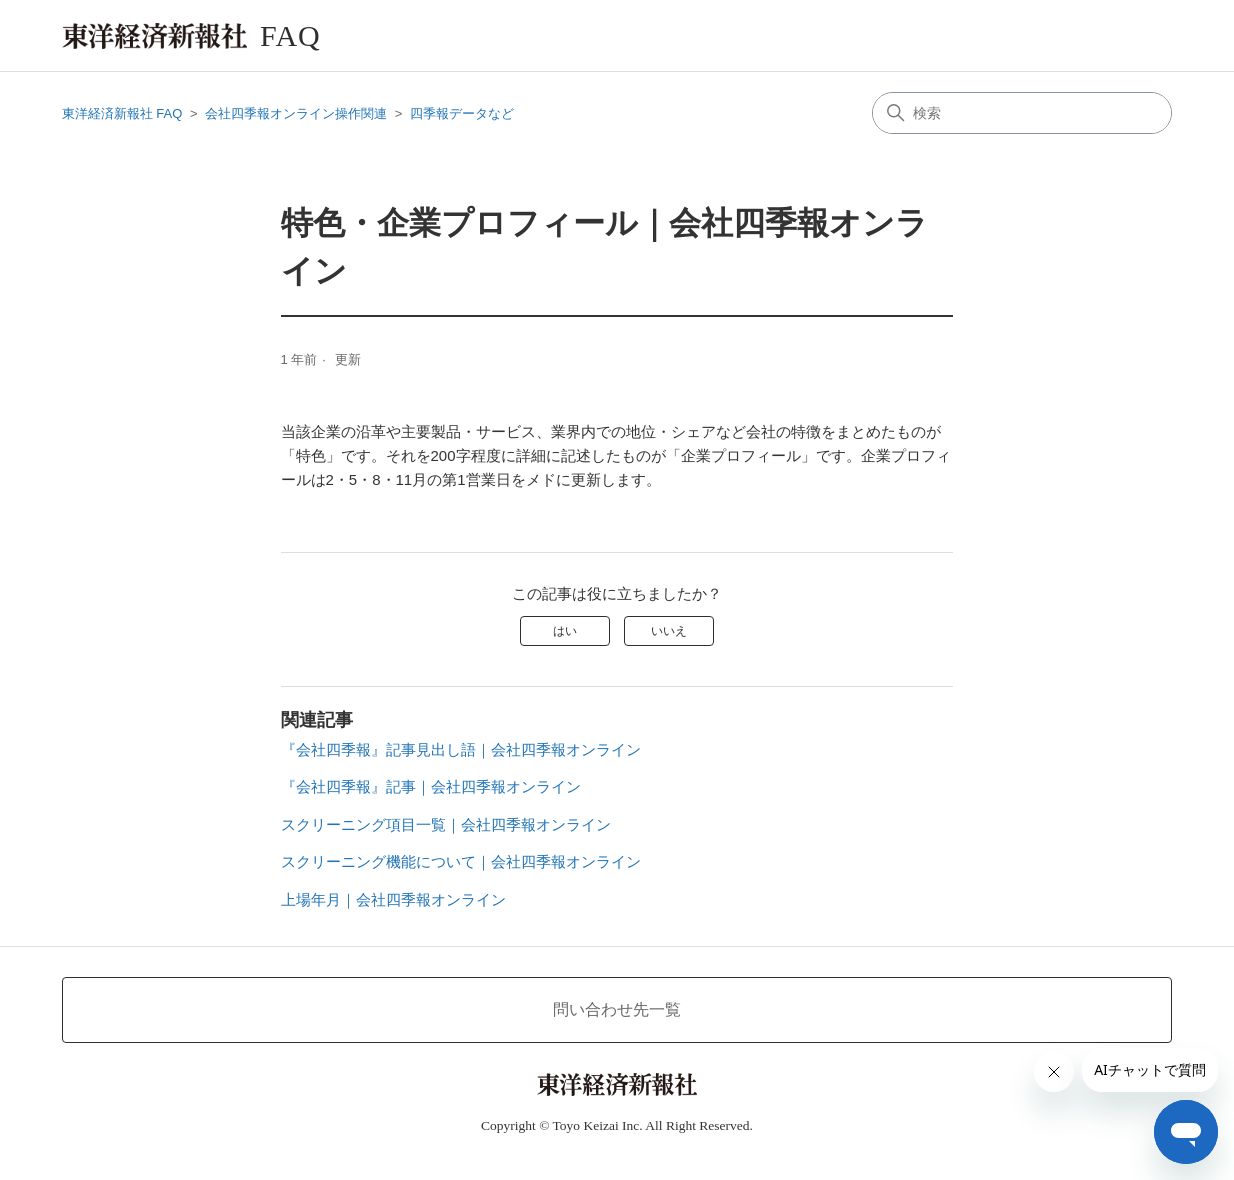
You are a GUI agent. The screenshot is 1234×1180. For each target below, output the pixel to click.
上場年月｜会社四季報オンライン (393, 899)
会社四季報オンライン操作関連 (296, 113)
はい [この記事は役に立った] (565, 631)
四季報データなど (462, 113)
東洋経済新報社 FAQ (122, 113)
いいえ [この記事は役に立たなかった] (669, 631)
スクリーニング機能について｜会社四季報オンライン (461, 861)
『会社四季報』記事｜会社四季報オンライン (431, 786)
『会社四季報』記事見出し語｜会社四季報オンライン (461, 749)
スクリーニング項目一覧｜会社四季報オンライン (446, 824)
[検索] (1022, 113)
